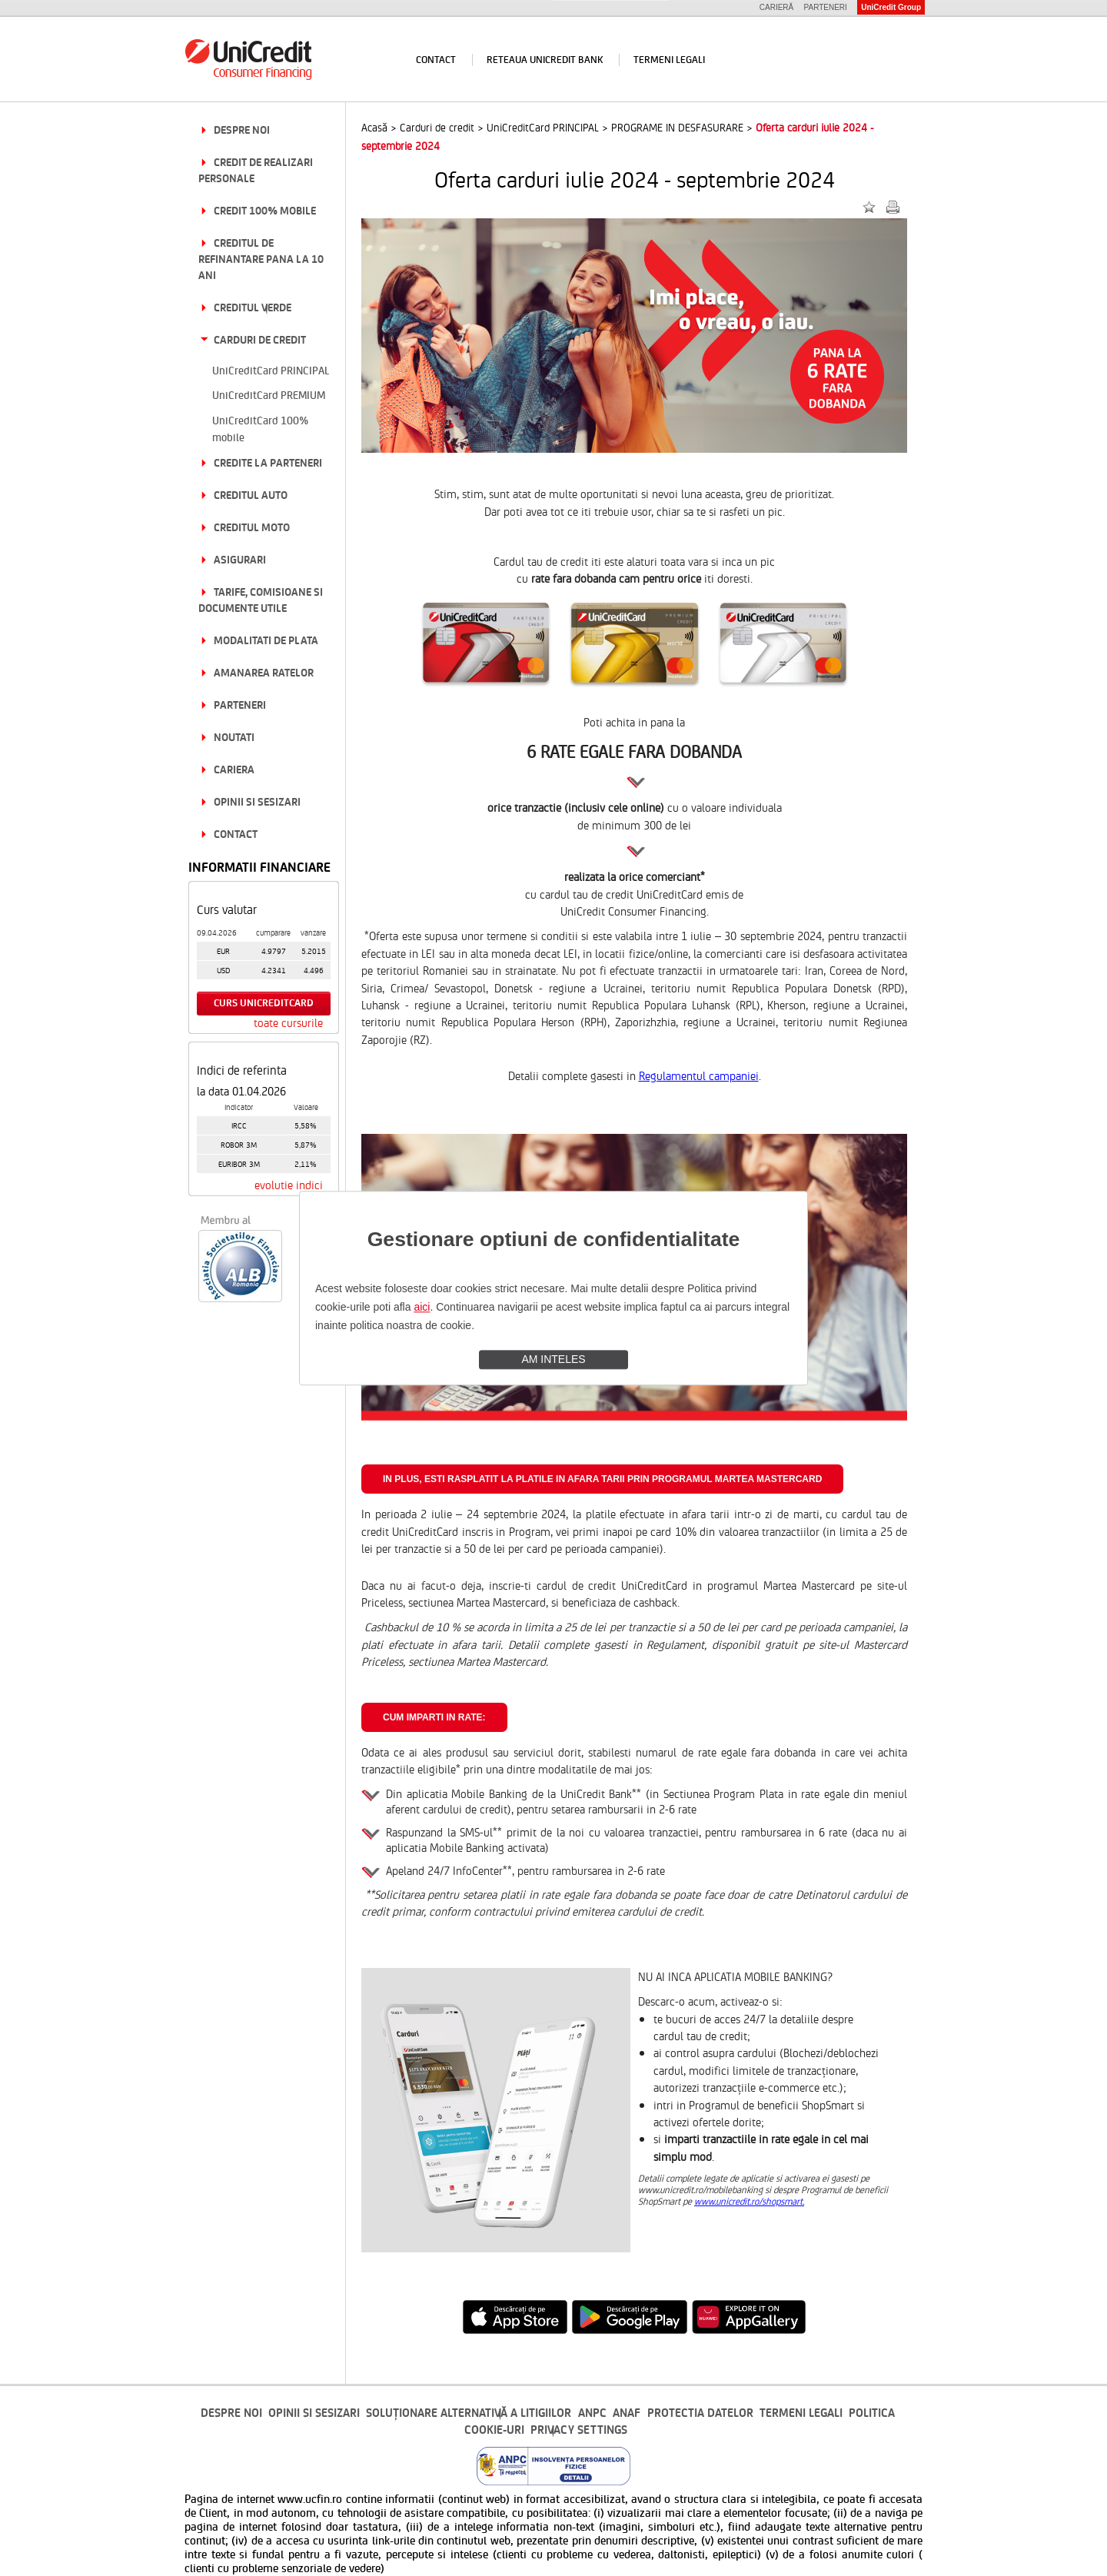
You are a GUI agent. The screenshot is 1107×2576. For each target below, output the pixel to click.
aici (422, 1307)
